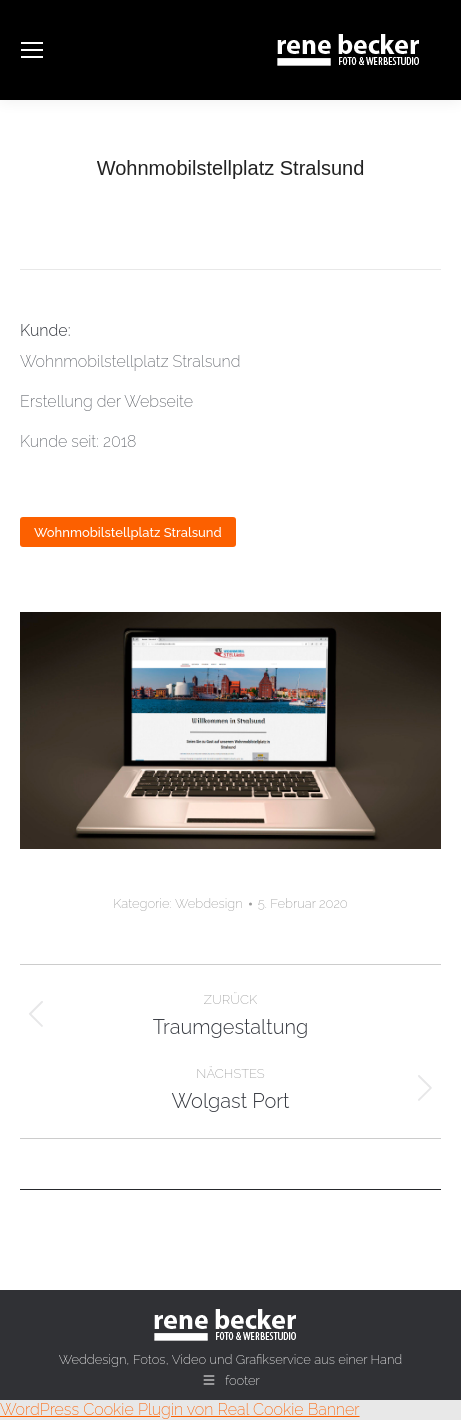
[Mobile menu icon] (32, 50)
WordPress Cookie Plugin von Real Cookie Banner (180, 1409)
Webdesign (209, 903)
